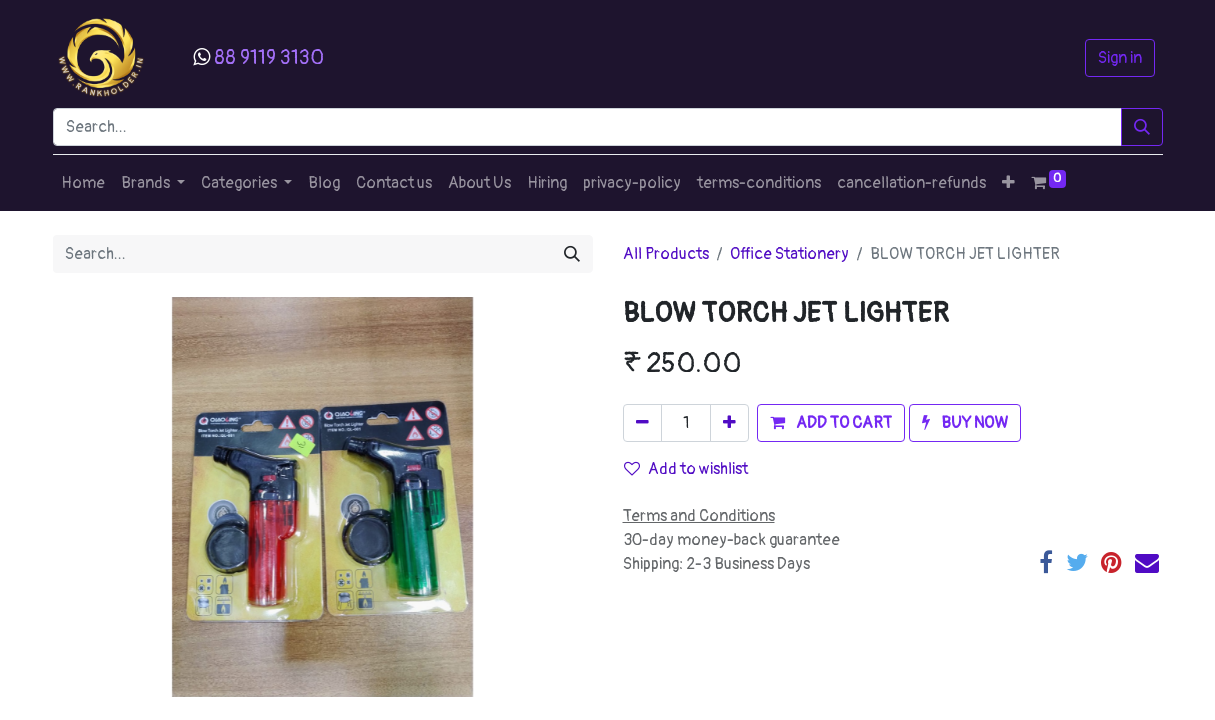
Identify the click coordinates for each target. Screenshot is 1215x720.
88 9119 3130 (269, 57)
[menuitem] (83, 183)
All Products (666, 254)
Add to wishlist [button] (686, 469)
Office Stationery (789, 254)
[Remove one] (642, 423)
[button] (1008, 183)
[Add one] (729, 423)
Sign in (1120, 58)
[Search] (1142, 127)
